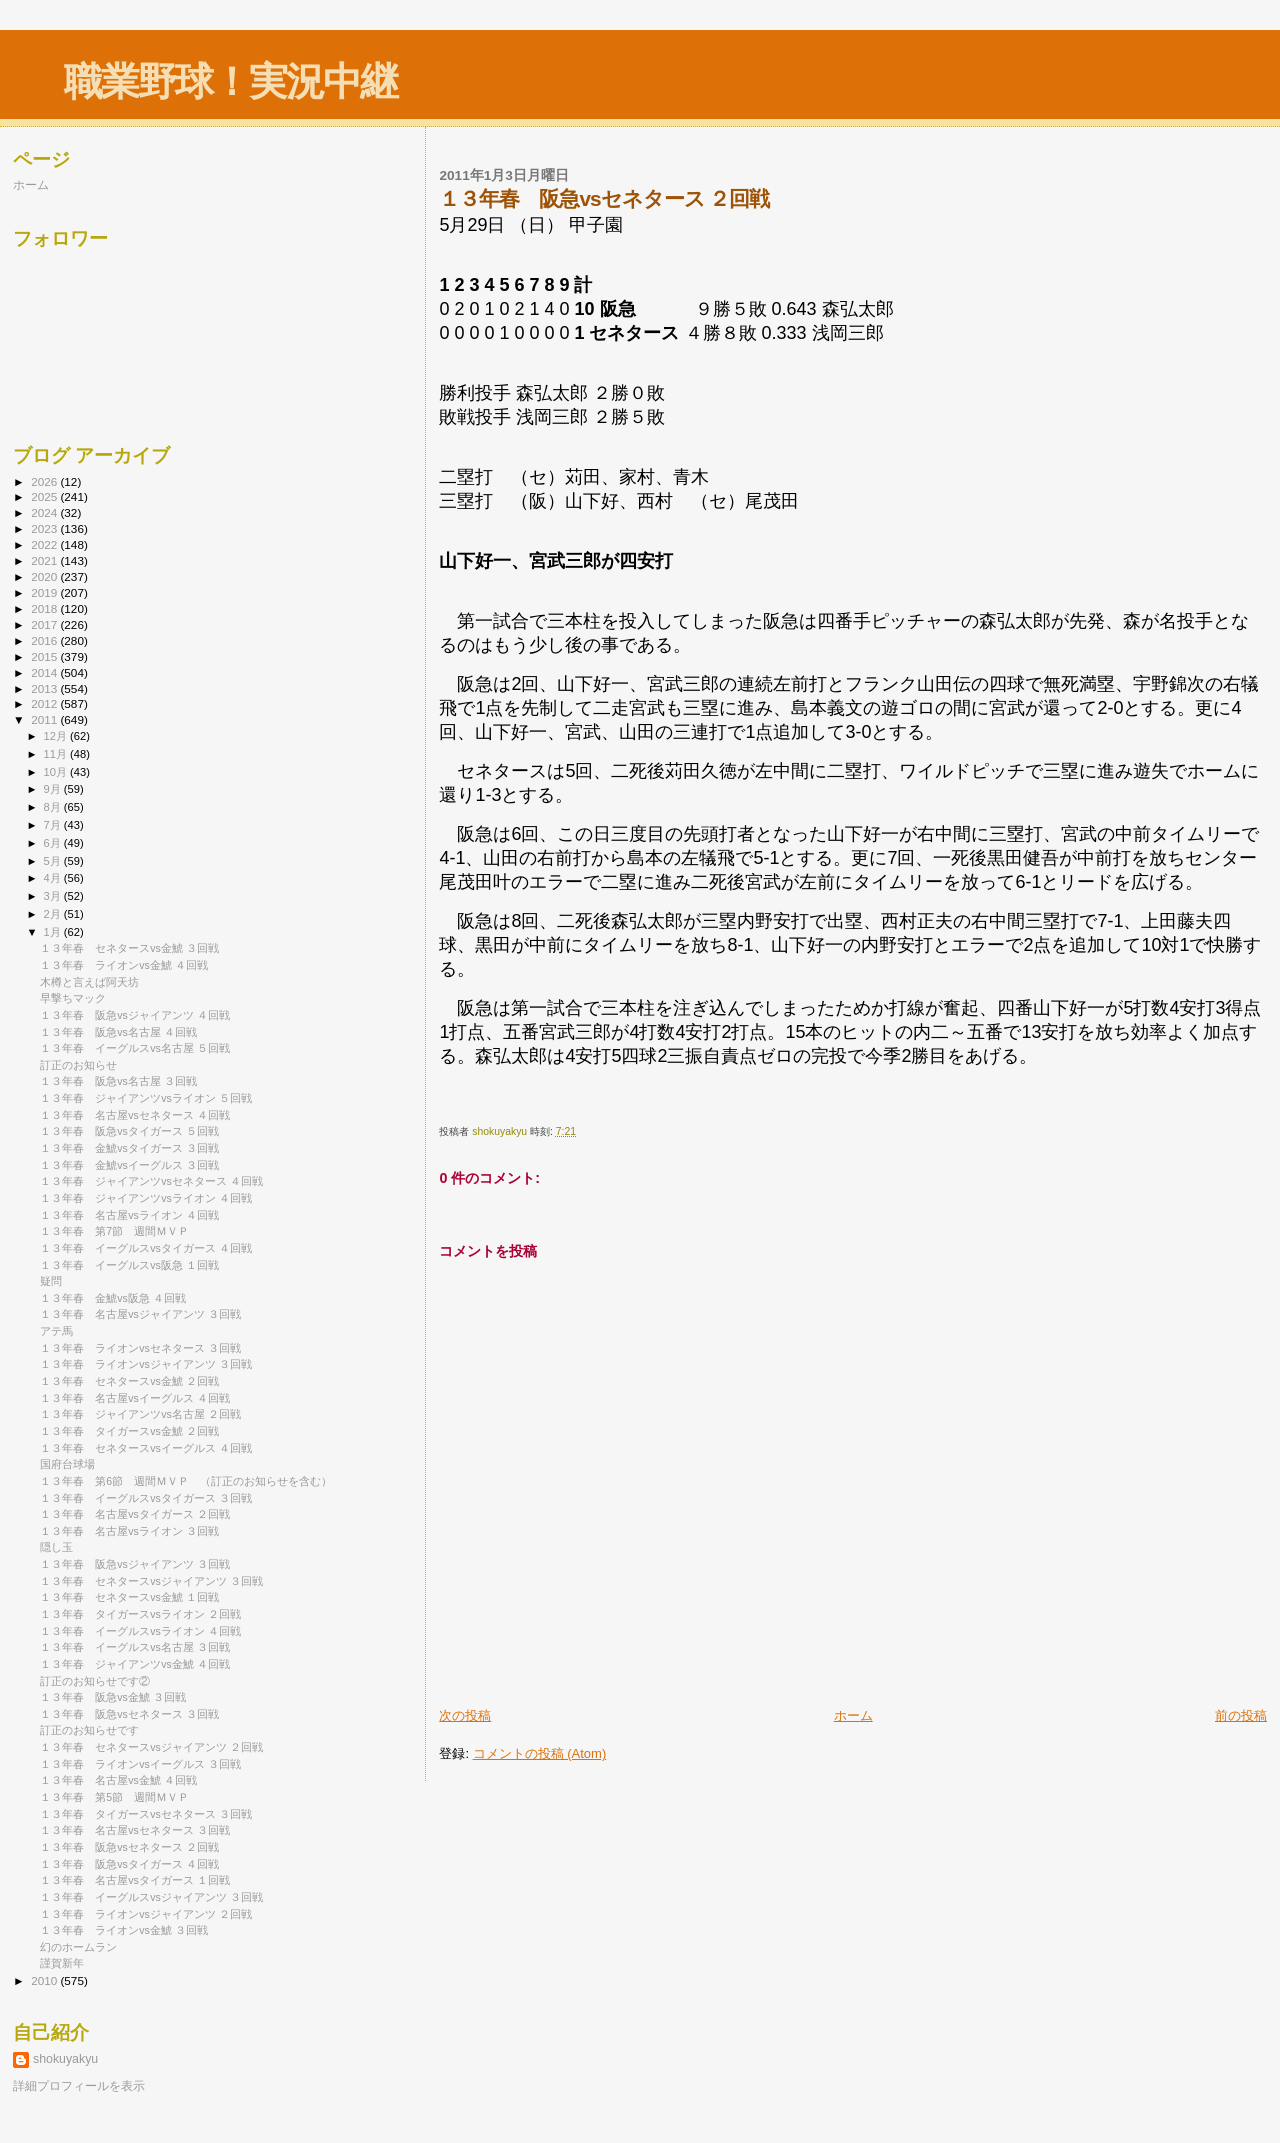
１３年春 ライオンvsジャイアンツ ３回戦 (146, 1364)
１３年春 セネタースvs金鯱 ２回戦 (129, 1381)
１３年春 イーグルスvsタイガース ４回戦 (146, 1248)
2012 (45, 703)
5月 (54, 861)
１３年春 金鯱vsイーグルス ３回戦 (129, 1165)
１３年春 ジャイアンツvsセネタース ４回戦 (151, 1181)
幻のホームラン (78, 1947)
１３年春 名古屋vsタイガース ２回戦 (135, 1514)
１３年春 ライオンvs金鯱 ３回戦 (124, 1930)
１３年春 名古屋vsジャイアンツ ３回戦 (140, 1314)
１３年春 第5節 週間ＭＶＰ (114, 1797)
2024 (45, 512)
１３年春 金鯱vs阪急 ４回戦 (113, 1298)
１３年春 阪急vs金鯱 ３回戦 (113, 1697)
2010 (45, 1980)
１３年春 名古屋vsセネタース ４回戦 (135, 1115)
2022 (45, 544)
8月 (54, 807)
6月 (54, 843)
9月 (54, 789)
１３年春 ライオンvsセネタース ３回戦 (140, 1348)
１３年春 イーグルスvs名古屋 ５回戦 (135, 1048)
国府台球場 (67, 1464)
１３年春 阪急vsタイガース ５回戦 (129, 1131)
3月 (54, 896)
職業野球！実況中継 (230, 81)
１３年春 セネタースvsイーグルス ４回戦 (146, 1448)
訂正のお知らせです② (95, 1681)
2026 (45, 481)
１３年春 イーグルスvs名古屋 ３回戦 (135, 1647)
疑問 (51, 1281)
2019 (45, 592)
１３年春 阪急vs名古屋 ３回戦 (118, 1081)
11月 (57, 754)
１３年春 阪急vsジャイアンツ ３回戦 (135, 1564)
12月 (57, 736)
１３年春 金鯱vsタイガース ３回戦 (129, 1148)
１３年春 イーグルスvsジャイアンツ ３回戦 (151, 1897)
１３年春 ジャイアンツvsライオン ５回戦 (146, 1098)
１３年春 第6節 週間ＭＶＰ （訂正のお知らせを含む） (186, 1481)
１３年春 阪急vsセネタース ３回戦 (129, 1714)
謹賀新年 (62, 1963)
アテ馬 (56, 1331)
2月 (54, 914)
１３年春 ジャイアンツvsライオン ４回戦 (146, 1198)
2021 (45, 560)
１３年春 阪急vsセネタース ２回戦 (129, 1847)
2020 (45, 576)
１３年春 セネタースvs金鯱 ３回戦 (129, 948)
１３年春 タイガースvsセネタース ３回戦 (146, 1814)
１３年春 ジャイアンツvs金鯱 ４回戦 (135, 1664)
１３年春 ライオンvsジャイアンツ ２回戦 (146, 1914)
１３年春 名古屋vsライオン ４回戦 (129, 1215)
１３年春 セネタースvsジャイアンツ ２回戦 (151, 1747)
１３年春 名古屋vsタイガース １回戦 (135, 1880)
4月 (54, 878)
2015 (45, 656)
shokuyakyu (65, 2059)
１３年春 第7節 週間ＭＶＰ (114, 1231)
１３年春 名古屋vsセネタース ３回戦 (135, 1830)
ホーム (853, 1715)
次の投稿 (465, 1715)
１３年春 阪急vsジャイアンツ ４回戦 (135, 1015)
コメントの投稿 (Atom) (540, 1753)
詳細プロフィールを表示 (79, 2086)
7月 (54, 825)
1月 (54, 932)
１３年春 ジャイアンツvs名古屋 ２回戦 (140, 1414)
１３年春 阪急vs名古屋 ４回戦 (118, 1032)
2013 (45, 688)
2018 (45, 608)
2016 (45, 640)
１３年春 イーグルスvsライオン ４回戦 (140, 1631)
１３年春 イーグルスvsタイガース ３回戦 (146, 1498)
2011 (45, 719)
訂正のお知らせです (89, 1730)
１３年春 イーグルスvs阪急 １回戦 (129, 1265)
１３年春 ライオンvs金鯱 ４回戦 (124, 965)
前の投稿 (1241, 1715)
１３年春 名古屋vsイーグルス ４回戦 (135, 1398)
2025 (45, 496)
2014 (45, 672)
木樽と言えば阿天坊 (89, 982)
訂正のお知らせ (78, 1065)
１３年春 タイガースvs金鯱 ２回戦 (129, 1431)
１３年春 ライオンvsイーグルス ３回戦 (146, 1764)
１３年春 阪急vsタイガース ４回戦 (129, 1864)
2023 (45, 528)
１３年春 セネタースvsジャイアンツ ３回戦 (151, 1581)
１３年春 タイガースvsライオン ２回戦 (140, 1614)
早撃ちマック (73, 998)
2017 (45, 624)
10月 (57, 772)
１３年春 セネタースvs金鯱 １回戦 (129, 1597)
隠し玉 (56, 1547)
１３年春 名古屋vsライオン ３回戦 (129, 1531)
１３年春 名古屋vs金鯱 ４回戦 (118, 1780)
